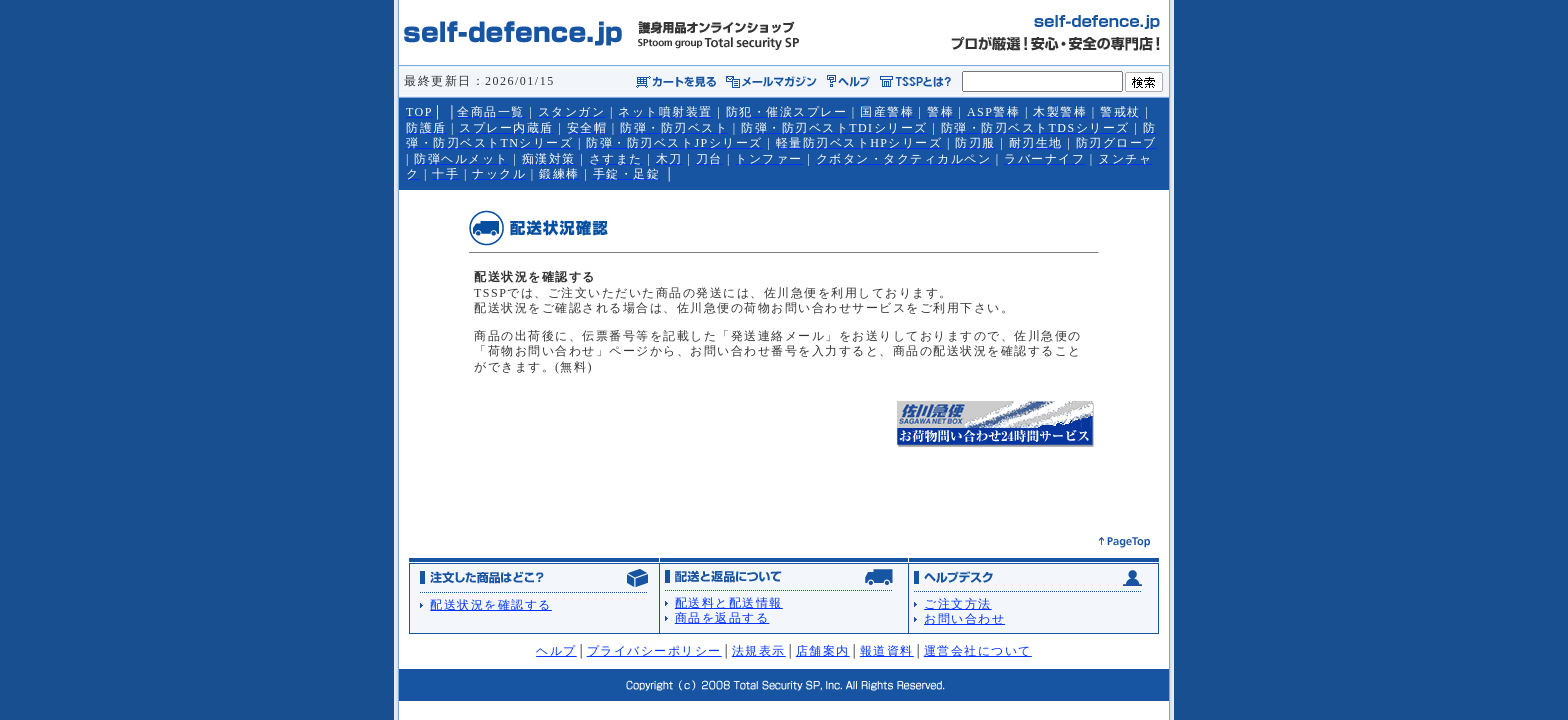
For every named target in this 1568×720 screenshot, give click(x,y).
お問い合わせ (964, 619)
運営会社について (978, 651)
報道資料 (887, 651)
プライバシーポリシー (654, 651)
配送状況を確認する (491, 605)
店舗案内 (823, 651)
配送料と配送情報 (729, 603)
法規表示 (759, 651)
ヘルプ (556, 651)
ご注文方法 (958, 604)
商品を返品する (722, 618)
